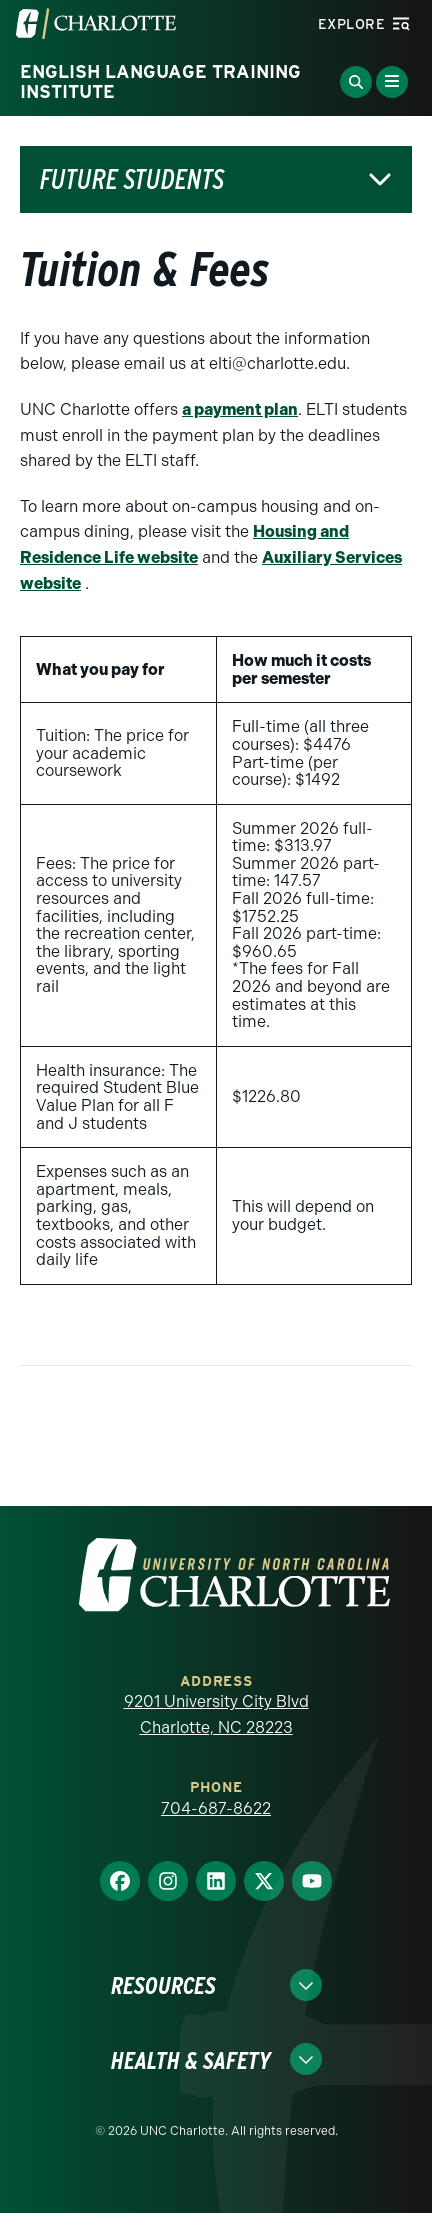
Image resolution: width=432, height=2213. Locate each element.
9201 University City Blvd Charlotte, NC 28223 (216, 1714)
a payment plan (240, 409)
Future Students (132, 179)
